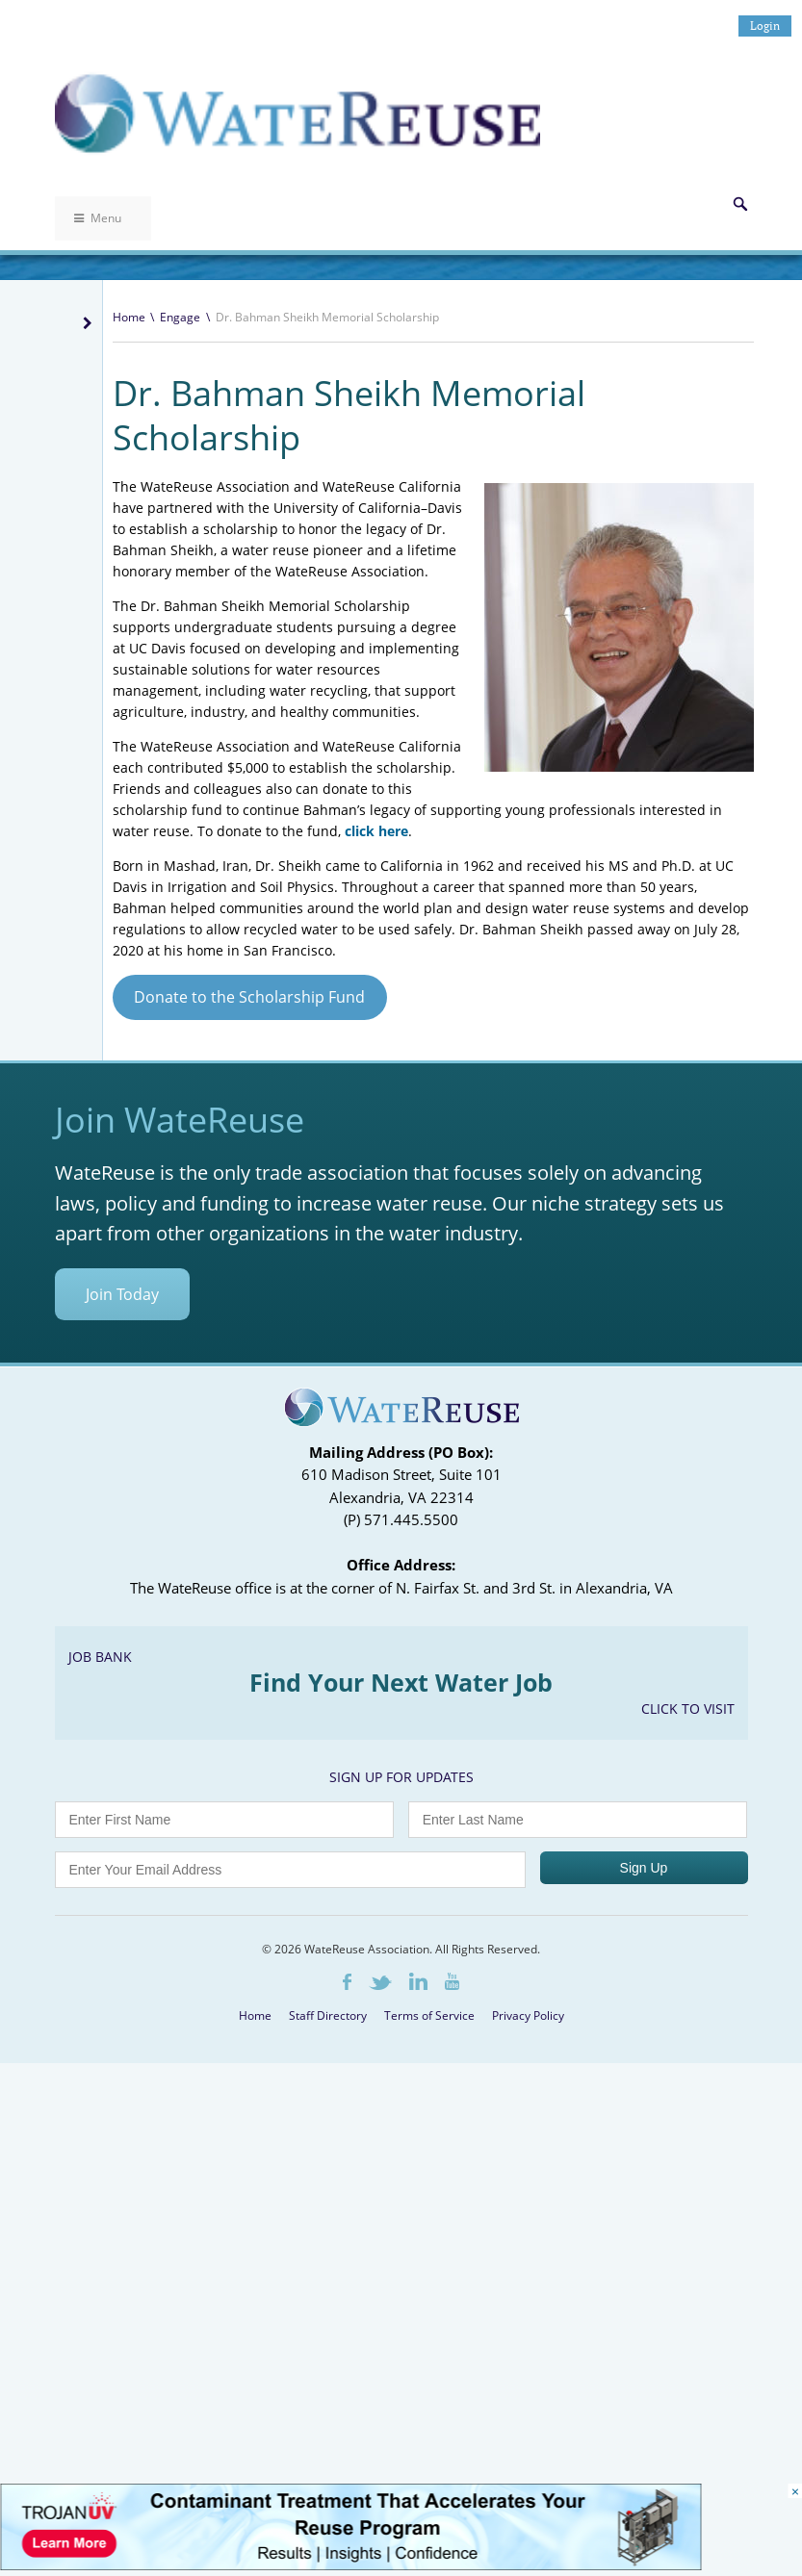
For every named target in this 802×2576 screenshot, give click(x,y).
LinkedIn (418, 1981)
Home (129, 317)
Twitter (380, 1983)
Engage (180, 317)
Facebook (347, 1982)
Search (740, 204)
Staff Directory (328, 2015)
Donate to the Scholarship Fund (249, 996)
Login (765, 25)
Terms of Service (429, 2015)
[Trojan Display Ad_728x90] (350, 2565)
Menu (97, 218)
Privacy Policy (528, 2015)
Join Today (122, 1294)
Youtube (452, 1981)
